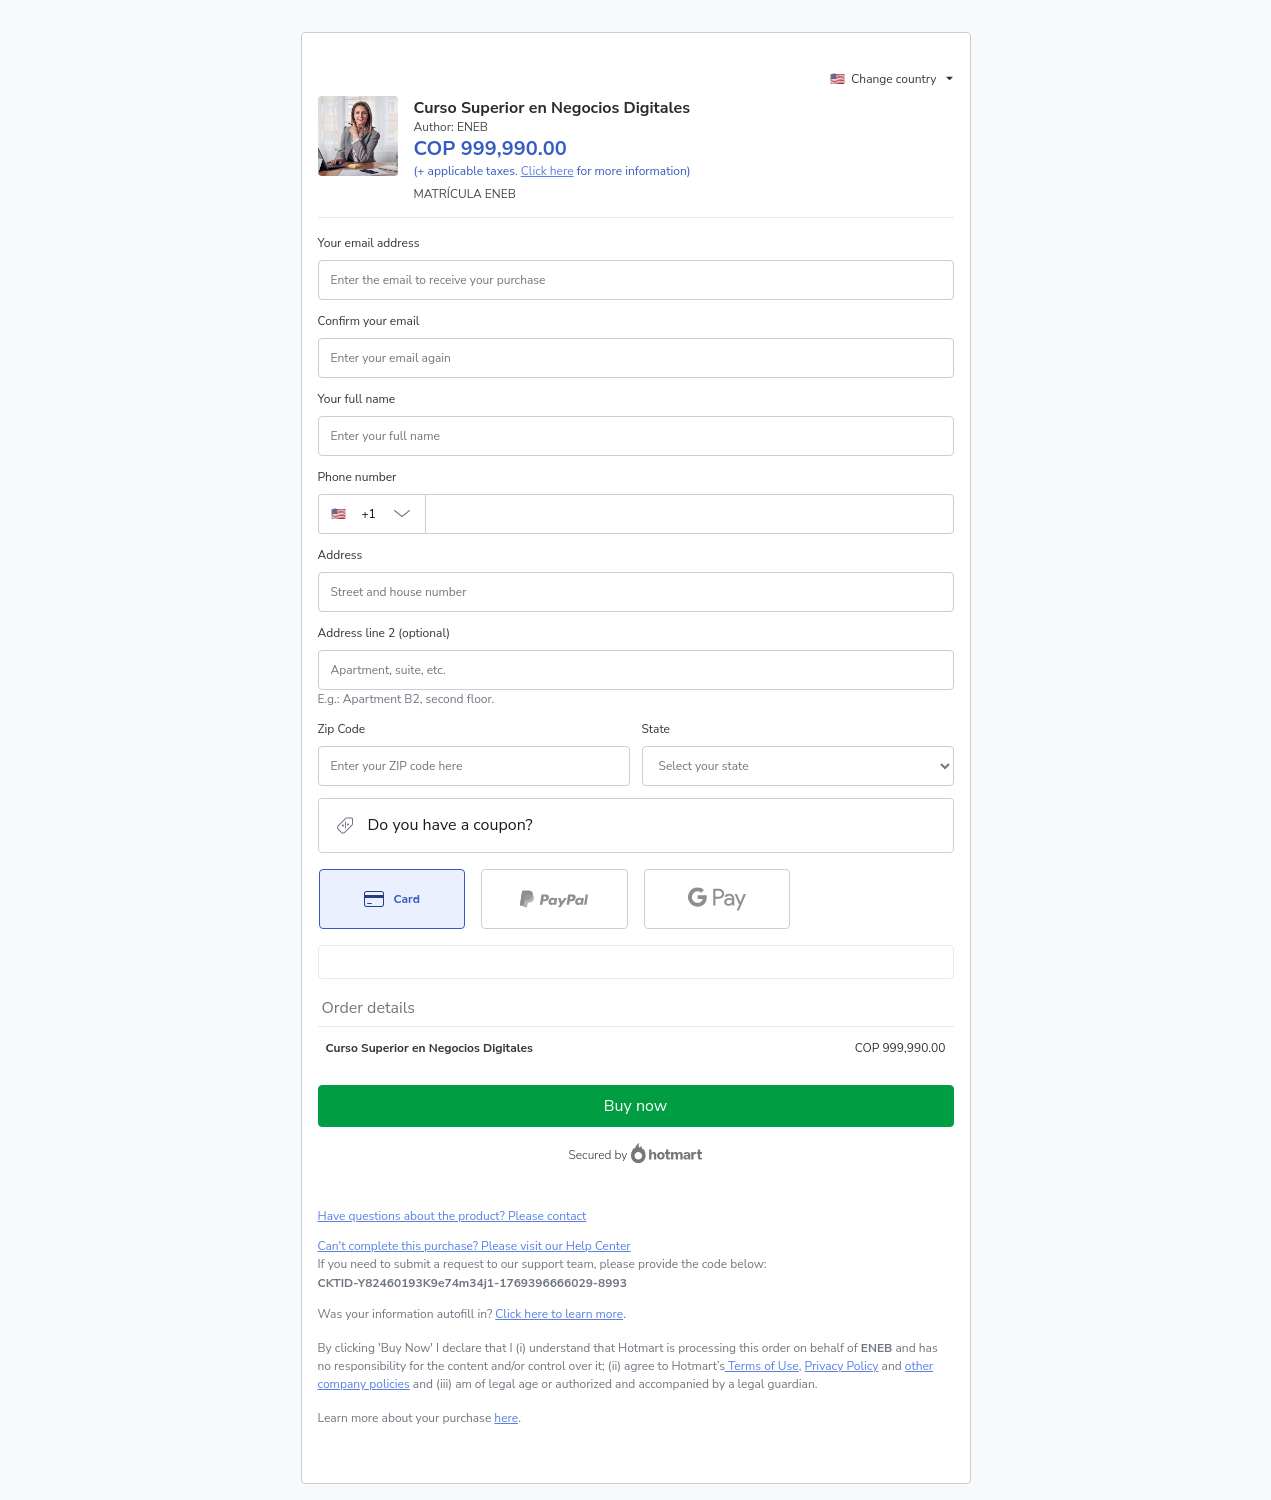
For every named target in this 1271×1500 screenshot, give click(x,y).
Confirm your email (369, 321)
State (656, 729)
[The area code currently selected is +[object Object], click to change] (371, 514)
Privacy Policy (842, 1366)
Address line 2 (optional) (384, 633)
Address (340, 555)
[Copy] (472, 1283)
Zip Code (342, 729)
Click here (547, 171)
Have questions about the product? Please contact (452, 1216)
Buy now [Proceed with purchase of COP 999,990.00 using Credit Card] (635, 1106)
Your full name (357, 399)
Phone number (357, 477)
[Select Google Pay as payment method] (717, 899)
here (506, 1418)
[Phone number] (689, 514)
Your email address (369, 243)
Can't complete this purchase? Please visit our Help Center (474, 1246)
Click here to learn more (559, 1314)
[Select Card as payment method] (392, 899)
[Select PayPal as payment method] (554, 899)
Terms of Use (762, 1366)
